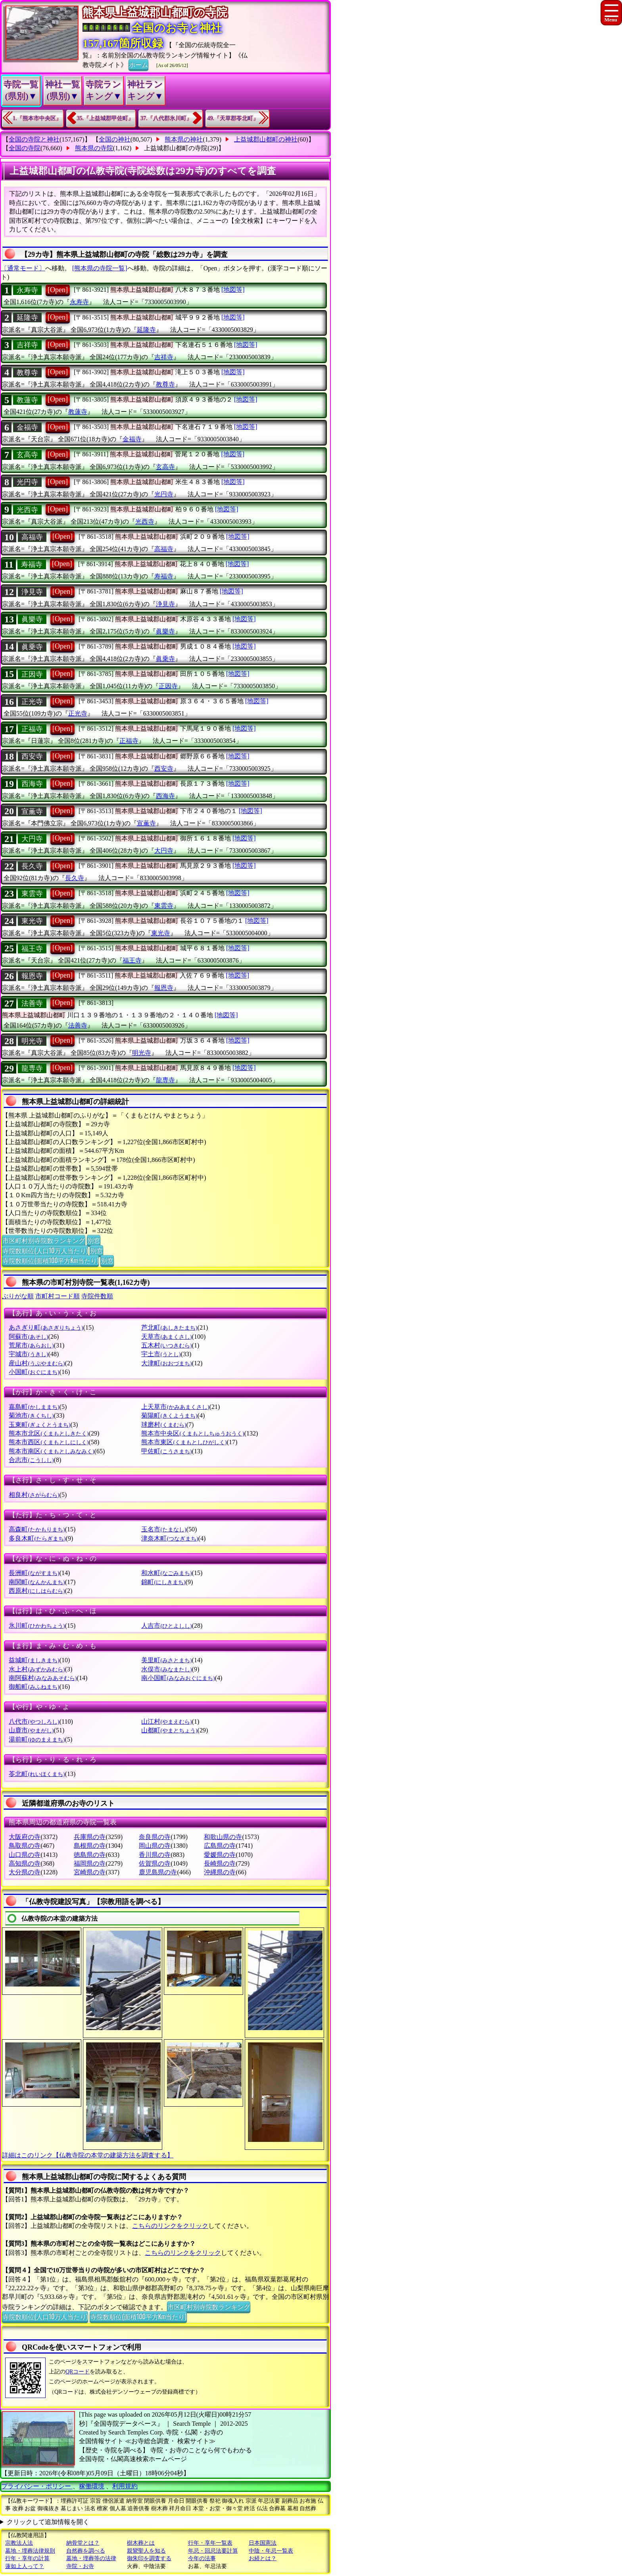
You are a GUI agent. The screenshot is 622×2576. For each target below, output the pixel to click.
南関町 (37, 1582)
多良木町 (37, 1538)
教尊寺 (27, 373)
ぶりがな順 (18, 1296)
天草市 (166, 1336)
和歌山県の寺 (223, 1836)
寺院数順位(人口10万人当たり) (45, 1250)
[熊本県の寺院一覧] (99, 268)
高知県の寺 (24, 1863)
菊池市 (31, 1415)
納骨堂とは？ (83, 2543)
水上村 (37, 1669)
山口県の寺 (24, 1854)
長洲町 (34, 1572)
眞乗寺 (32, 647)
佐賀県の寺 (155, 1863)
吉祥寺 (27, 345)
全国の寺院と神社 (34, 139)
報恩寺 (32, 976)
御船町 (34, 1686)
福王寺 (32, 949)
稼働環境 (91, 2486)
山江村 (166, 1721)
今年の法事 (202, 2558)
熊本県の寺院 (94, 148)
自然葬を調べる (85, 2551)
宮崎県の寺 (90, 1872)
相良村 (34, 1494)
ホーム (138, 64)
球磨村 (163, 1424)
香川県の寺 (155, 1854)
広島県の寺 (220, 1845)
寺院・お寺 (80, 2566)
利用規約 (125, 2486)
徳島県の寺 (90, 1854)
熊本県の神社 (184, 139)
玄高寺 (27, 455)
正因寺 (32, 674)
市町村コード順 (57, 1296)
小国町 (34, 1371)
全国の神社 (115, 139)
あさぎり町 (46, 1327)
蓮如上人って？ (24, 2566)
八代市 (34, 1721)
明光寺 (32, 1041)
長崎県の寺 (220, 1863)
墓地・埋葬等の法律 (91, 2558)
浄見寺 (32, 592)
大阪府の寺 (24, 1836)
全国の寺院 (24, 148)
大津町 (166, 1363)
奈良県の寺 (155, 1836)
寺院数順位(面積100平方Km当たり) (50, 1260)
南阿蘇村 (43, 1678)
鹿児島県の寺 (158, 1872)
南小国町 (178, 1678)
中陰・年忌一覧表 (271, 2551)
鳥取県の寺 (24, 1845)
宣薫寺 (32, 811)
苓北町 (37, 1773)
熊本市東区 (184, 1442)
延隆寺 (27, 318)
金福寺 (27, 427)
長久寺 (32, 866)
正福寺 (32, 729)
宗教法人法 (19, 2543)
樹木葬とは (141, 2543)
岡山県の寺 (155, 1845)
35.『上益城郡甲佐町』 (105, 118)
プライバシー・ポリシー (37, 2486)
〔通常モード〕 (23, 268)
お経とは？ (262, 2558)
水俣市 (166, 1669)
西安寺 (32, 756)
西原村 (37, 1590)
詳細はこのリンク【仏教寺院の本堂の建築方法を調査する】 (87, 2155)
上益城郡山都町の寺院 (175, 148)
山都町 (169, 1730)
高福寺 (32, 537)
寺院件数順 (97, 1296)
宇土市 (160, 1354)
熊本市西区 (48, 1442)
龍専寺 (32, 1068)
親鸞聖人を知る (146, 2551)
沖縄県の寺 (220, 1872)
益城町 (34, 1660)
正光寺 (32, 702)
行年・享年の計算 (27, 2558)
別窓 (93, 1240)
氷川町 (37, 1625)
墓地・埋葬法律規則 (30, 2551)
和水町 (166, 1572)
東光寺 (32, 921)
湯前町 (37, 1739)
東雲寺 (32, 894)
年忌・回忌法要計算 (213, 2551)
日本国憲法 (262, 2543)
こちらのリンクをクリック (170, 2225)
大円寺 (32, 839)
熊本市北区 (48, 1433)
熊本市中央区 (192, 1433)
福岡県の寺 (90, 1863)
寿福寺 (31, 564)
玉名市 (163, 1529)
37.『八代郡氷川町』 (166, 118)
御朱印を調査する (149, 2558)
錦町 (163, 1582)
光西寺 (27, 510)
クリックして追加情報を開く (48, 2522)
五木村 (166, 1345)
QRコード (77, 2372)
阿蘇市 (28, 1336)
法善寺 (32, 1003)
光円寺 (27, 482)
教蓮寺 (27, 400)
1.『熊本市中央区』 (37, 118)
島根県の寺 (90, 1845)
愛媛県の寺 (220, 1854)
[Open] (58, 290)
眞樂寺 (32, 619)
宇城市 (28, 1354)
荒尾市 (31, 1345)
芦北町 (169, 1327)
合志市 (31, 1459)
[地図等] (233, 289)
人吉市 (166, 1625)
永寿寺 (27, 290)
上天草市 (175, 1406)
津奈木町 (169, 1538)
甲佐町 (166, 1451)
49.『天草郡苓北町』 (233, 118)
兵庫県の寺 (90, 1836)
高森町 (37, 1529)
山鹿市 (31, 1730)
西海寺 (32, 784)
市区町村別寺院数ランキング (43, 1240)
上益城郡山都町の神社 (266, 139)
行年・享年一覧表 (210, 2543)
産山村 (37, 1363)
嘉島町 (34, 1406)
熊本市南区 (51, 1451)
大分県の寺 (24, 1872)
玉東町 (39, 1424)
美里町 (166, 1660)
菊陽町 (169, 1415)
